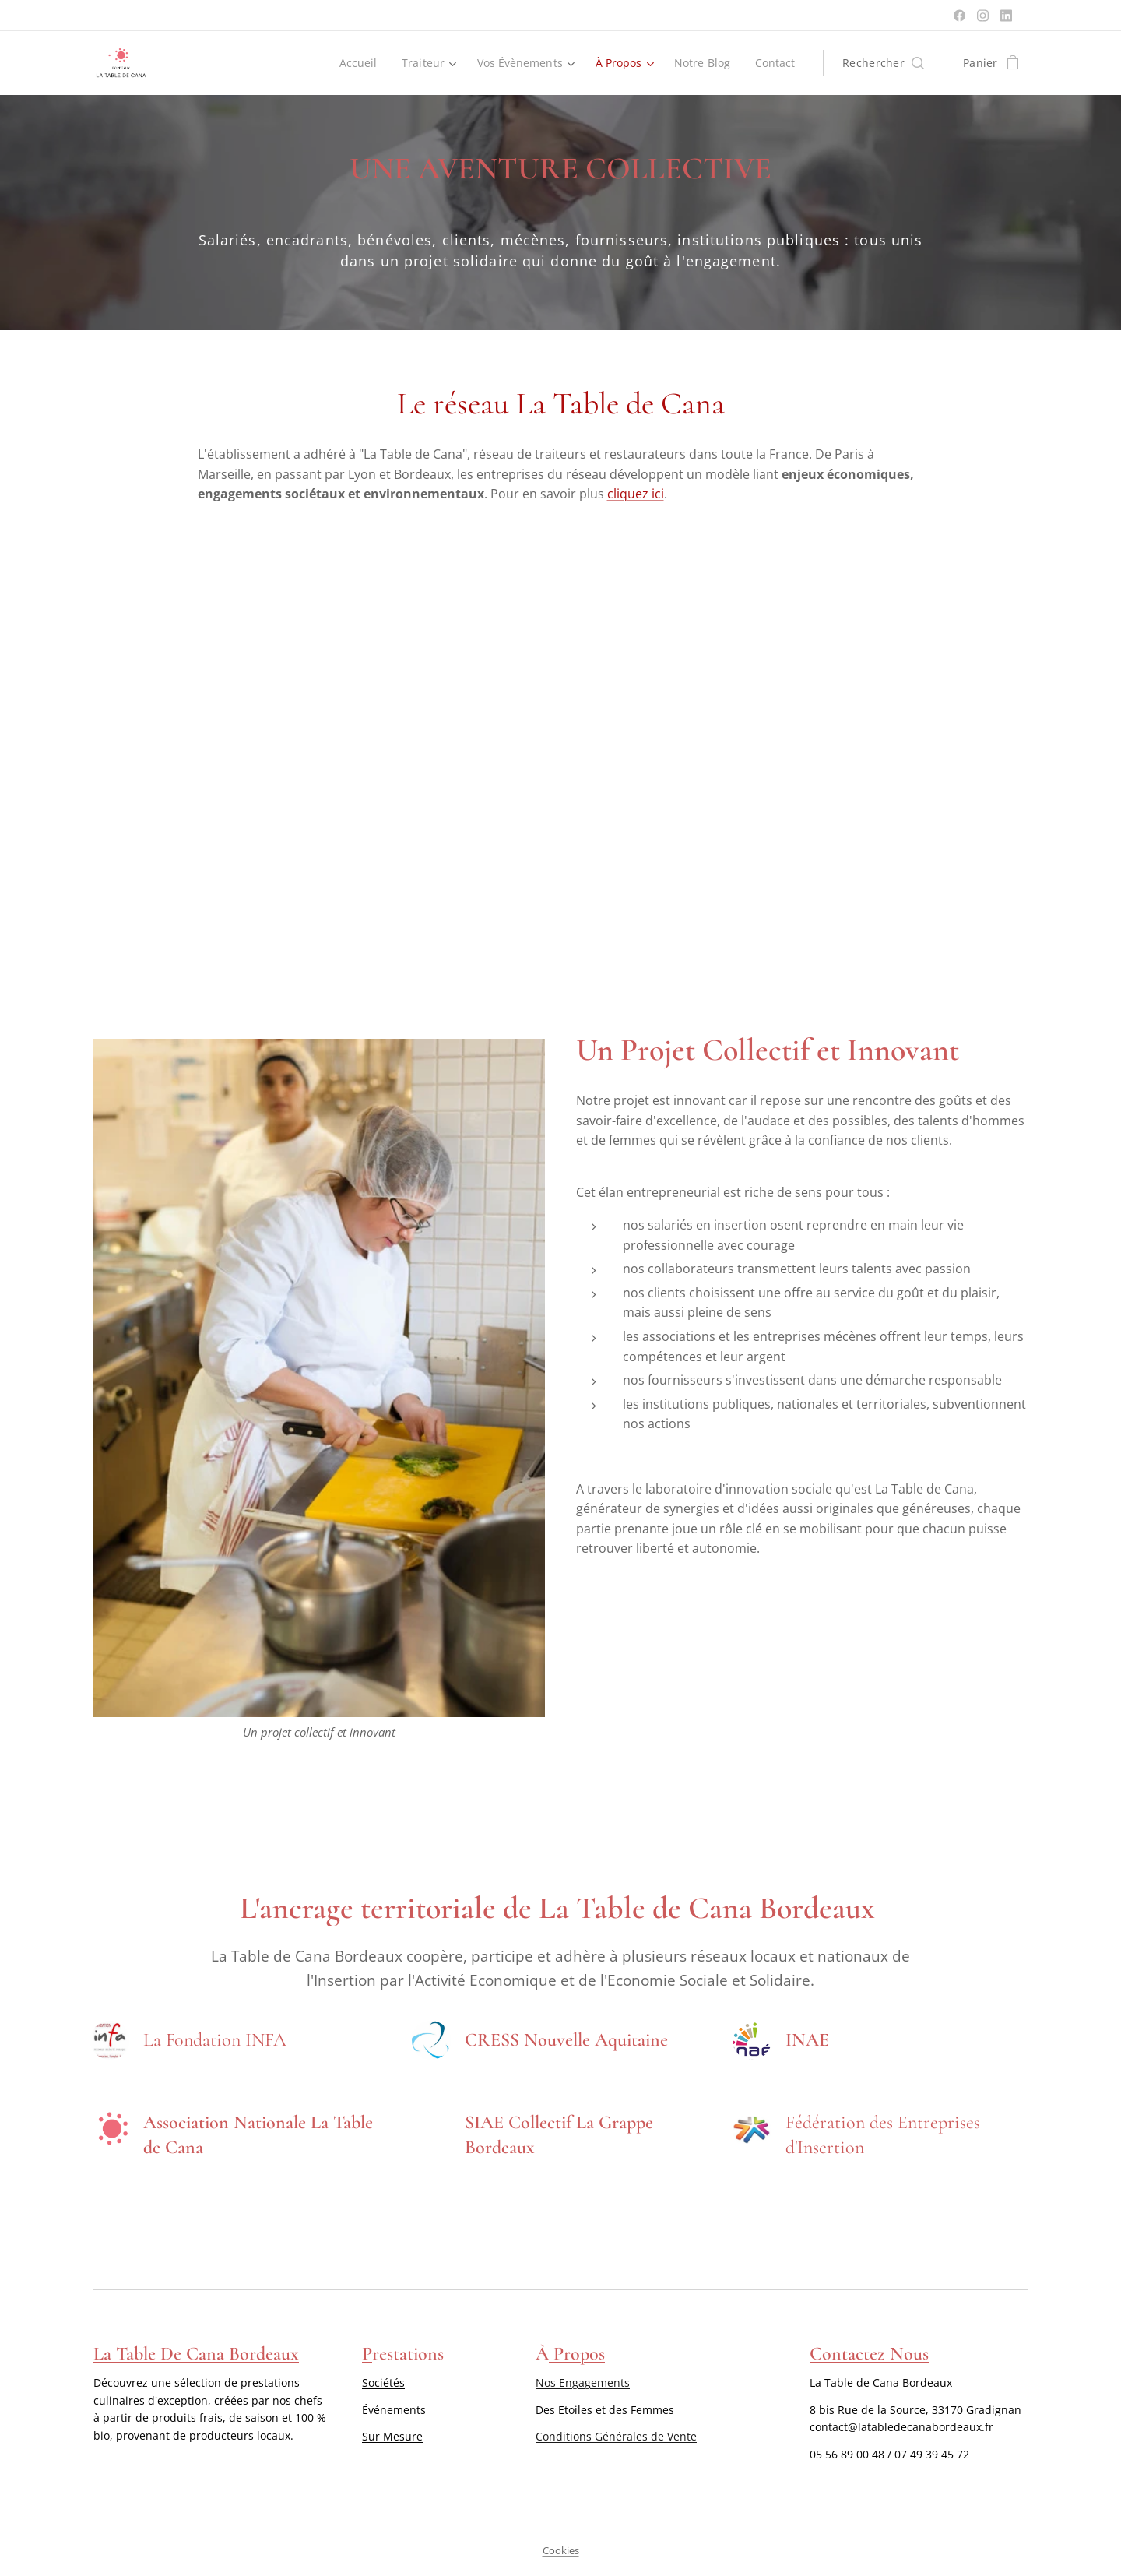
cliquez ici (635, 493)
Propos (577, 2353)
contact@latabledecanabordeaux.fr (901, 2426)
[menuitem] (353, 63)
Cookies (561, 2550)
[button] (883, 63)
